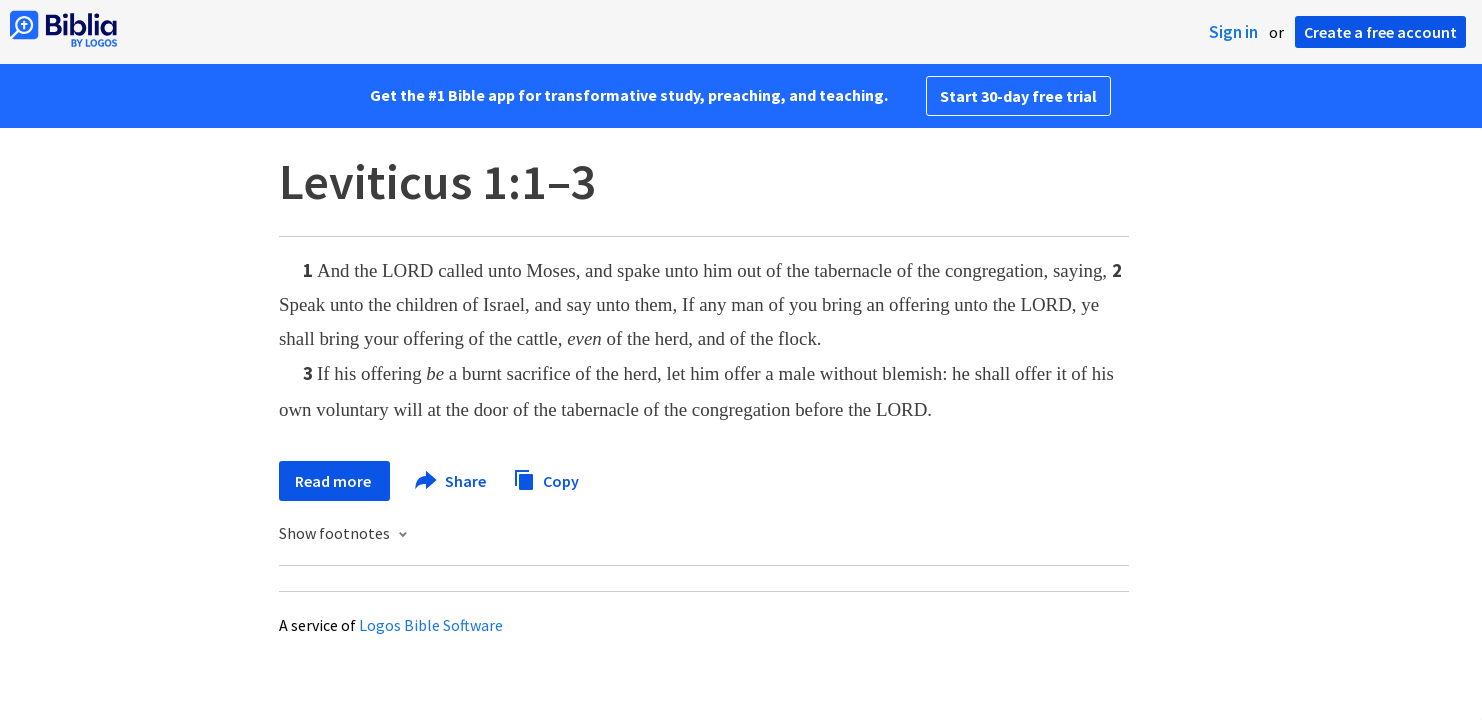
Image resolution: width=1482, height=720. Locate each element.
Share (451, 481)
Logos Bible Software (431, 625)
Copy (546, 478)
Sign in (1233, 32)
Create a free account (1380, 32)
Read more (334, 481)
